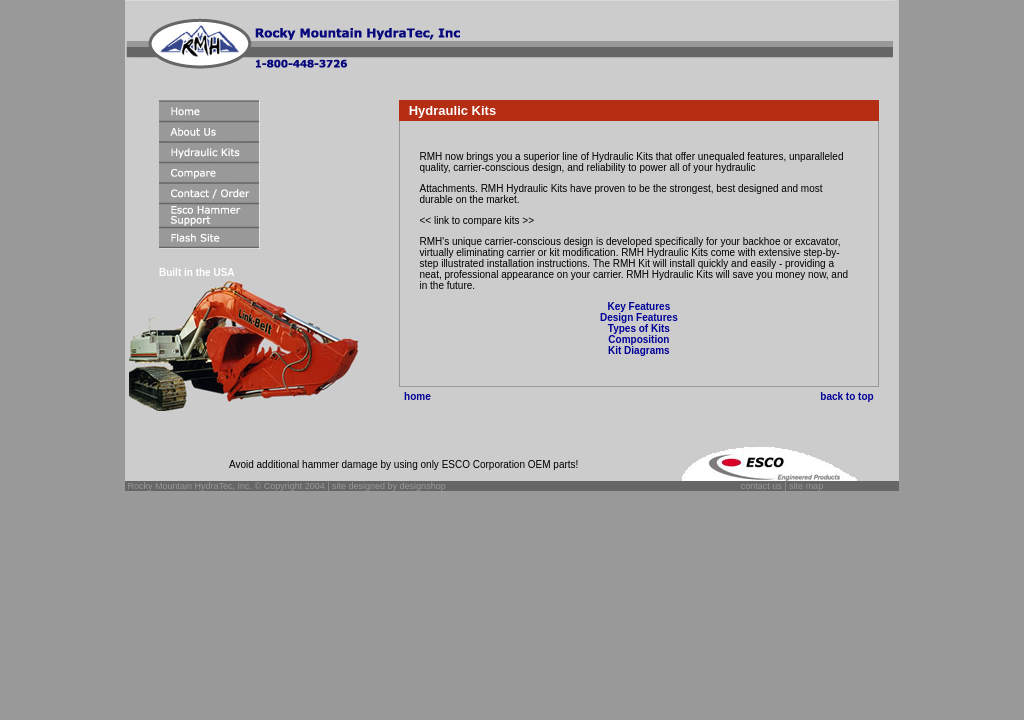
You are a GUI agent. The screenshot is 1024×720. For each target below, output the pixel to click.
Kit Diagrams (639, 350)
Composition (638, 339)
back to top (849, 396)
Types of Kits (639, 328)
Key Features (638, 306)
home (415, 396)
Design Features (639, 317)
